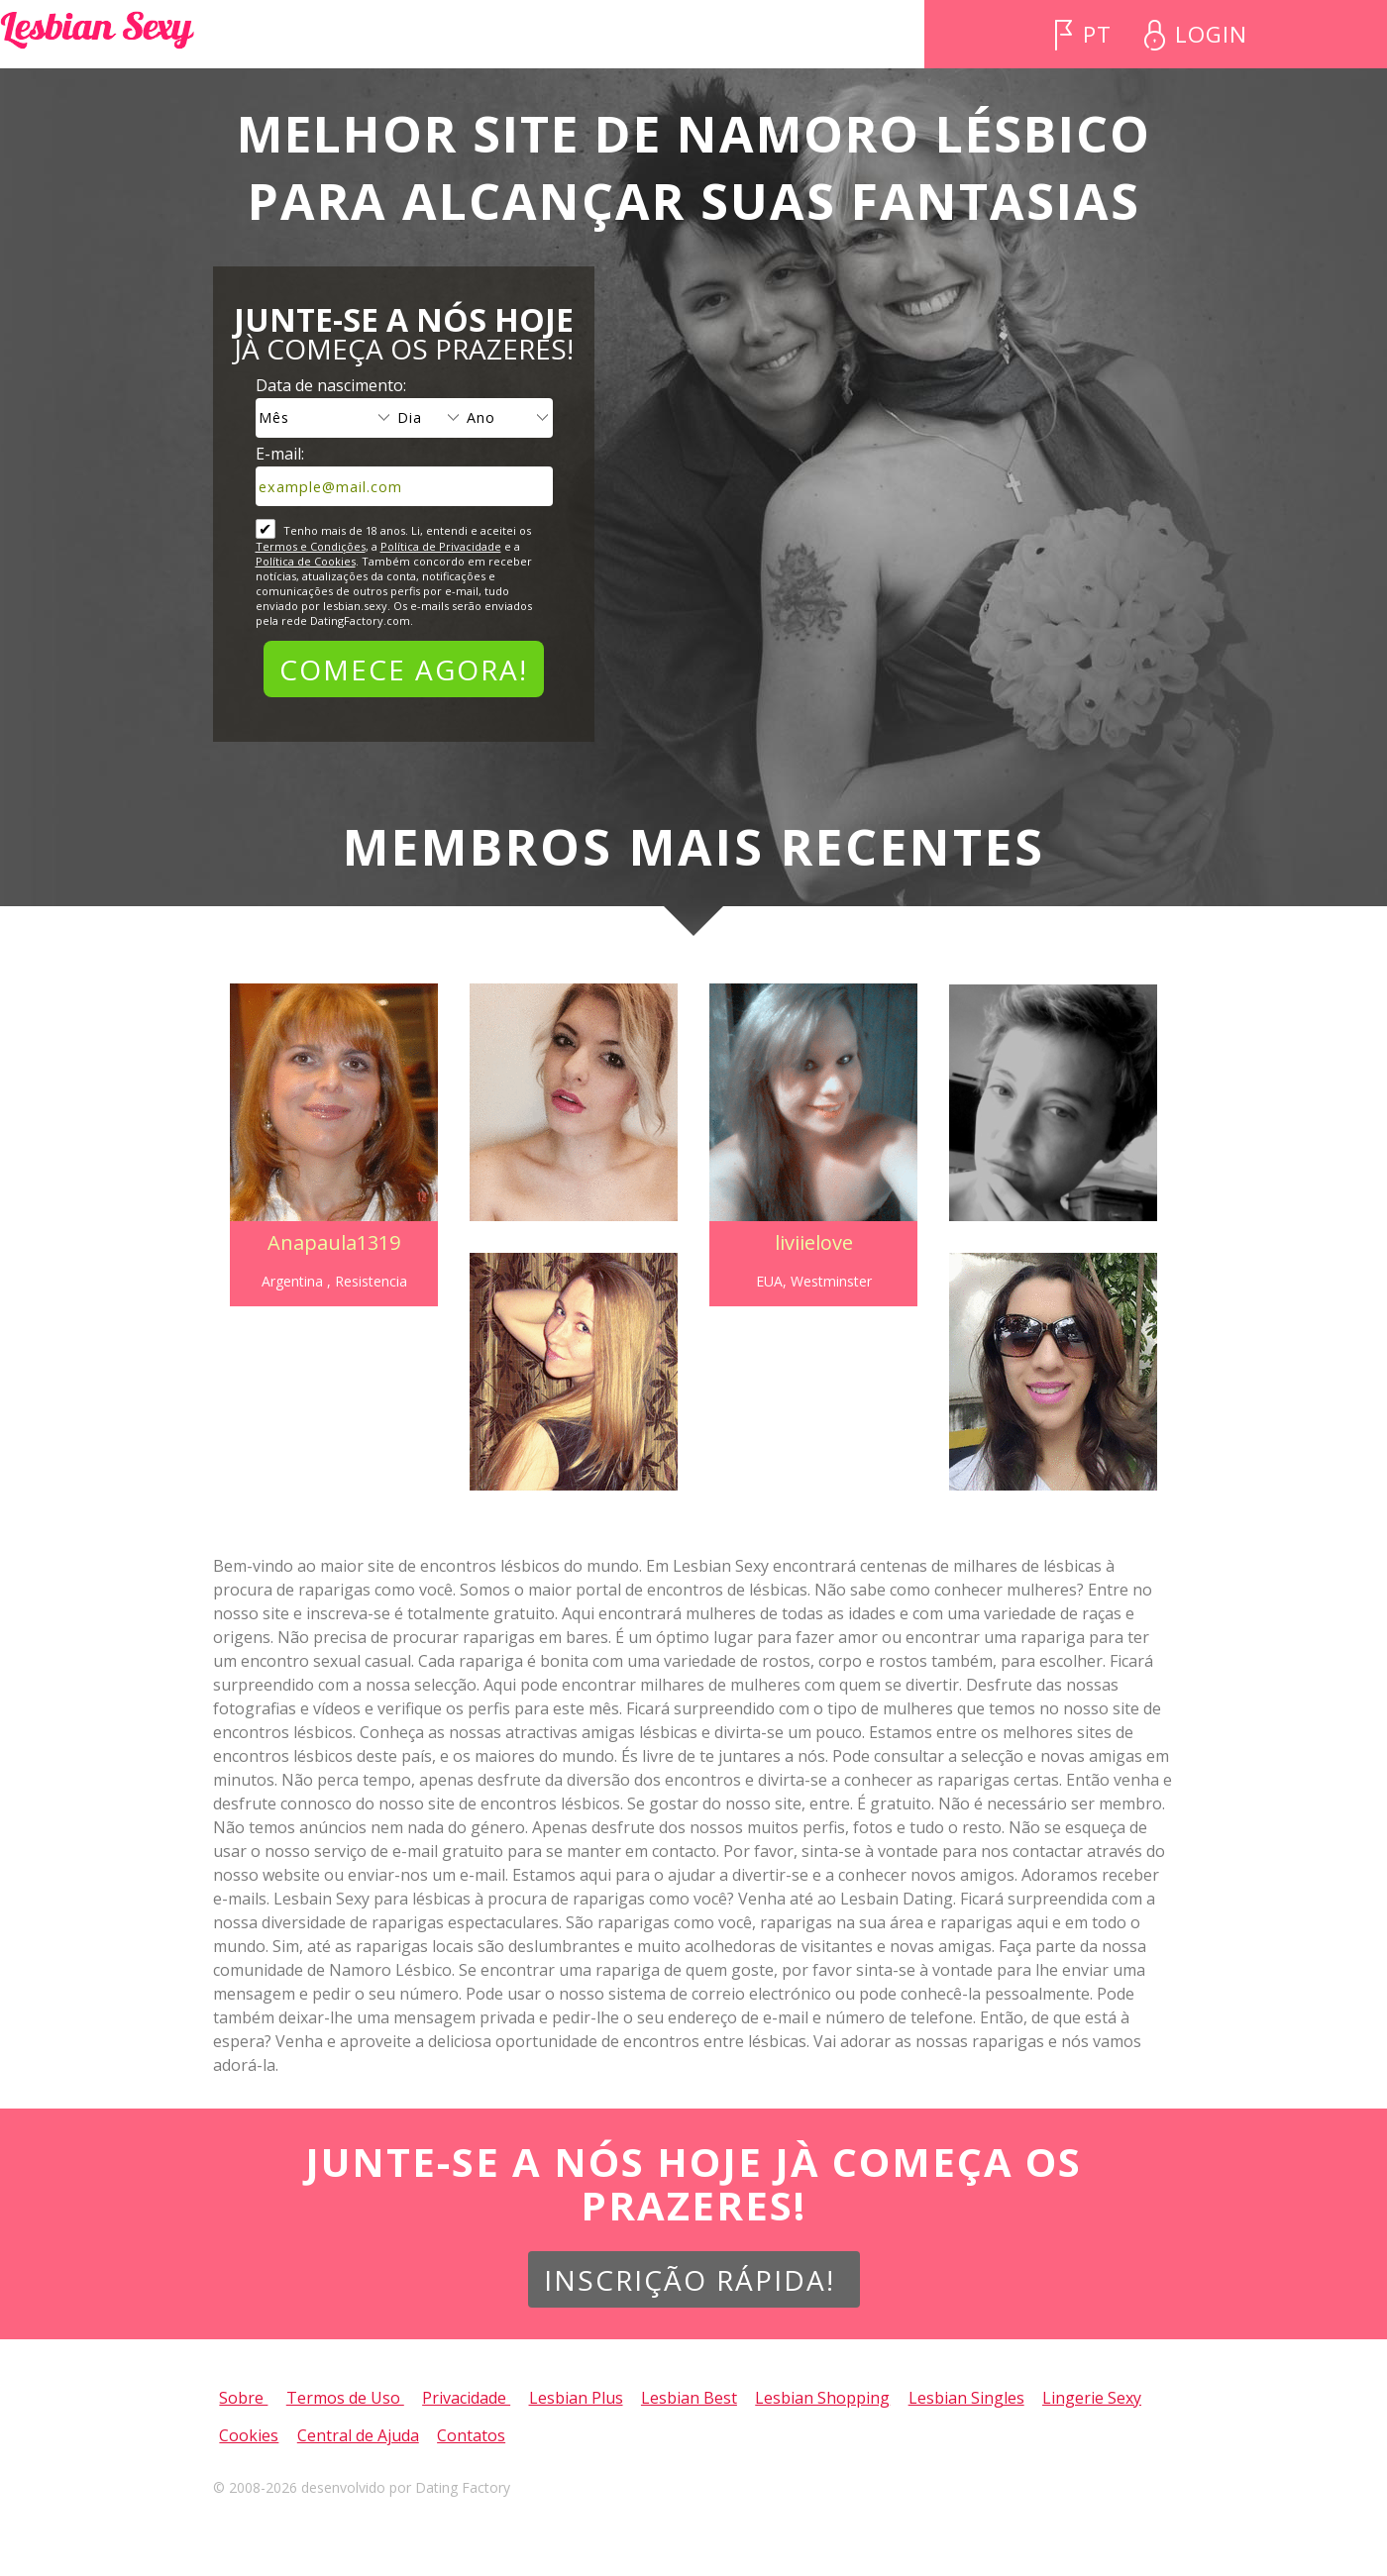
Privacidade (466, 2398)
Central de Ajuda (358, 2435)
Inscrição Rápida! (694, 2280)
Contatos (471, 2435)
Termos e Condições (311, 546)
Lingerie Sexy (1091, 2398)
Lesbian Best (689, 2398)
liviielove (816, 1242)
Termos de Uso (345, 2398)
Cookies (248, 2435)
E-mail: (280, 453)
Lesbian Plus (576, 2398)
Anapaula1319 (328, 1242)
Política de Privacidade (440, 546)
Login (1214, 34)
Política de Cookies (306, 561)
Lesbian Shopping (822, 2398)
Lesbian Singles (966, 2398)
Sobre (243, 2398)
